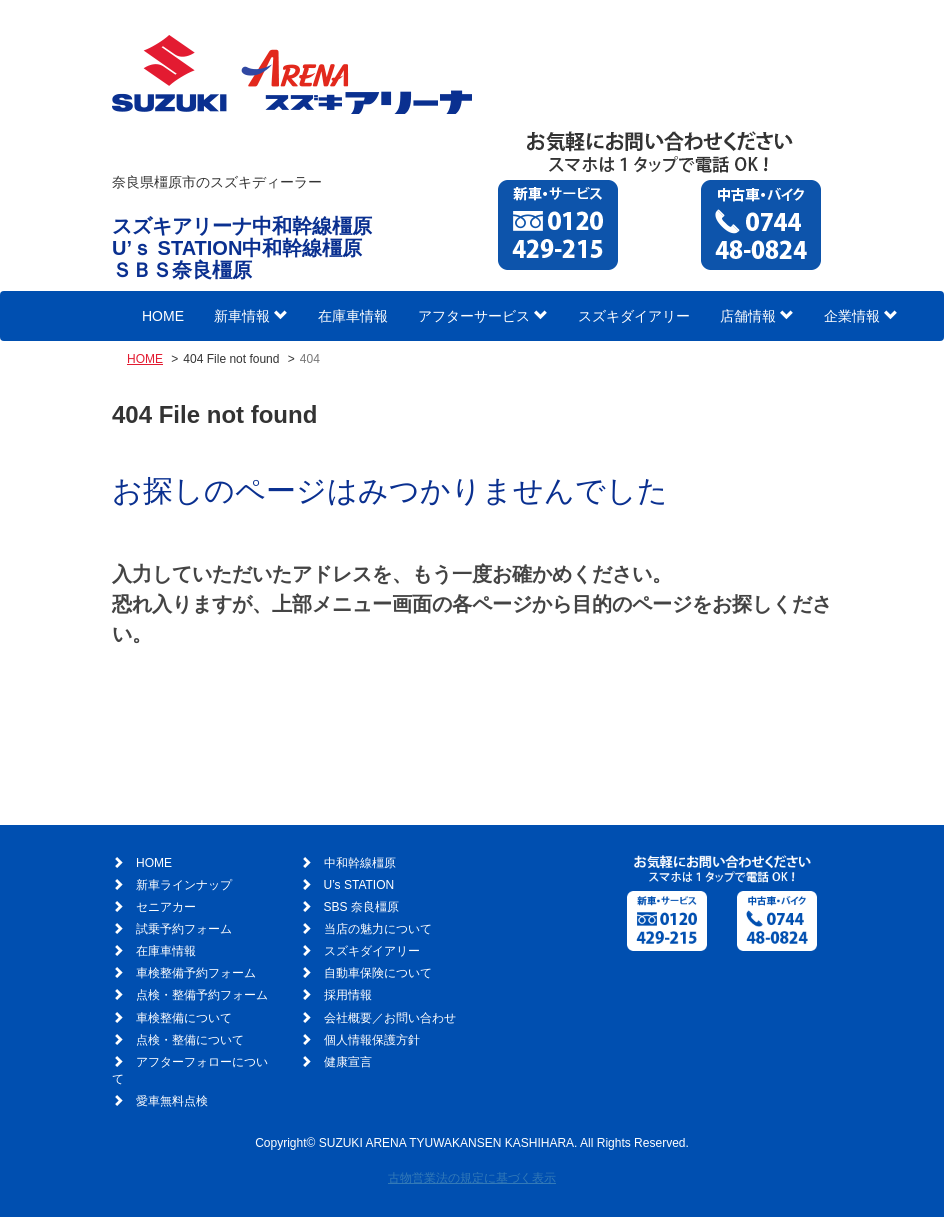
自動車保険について (378, 973)
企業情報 (861, 316)
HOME (163, 316)
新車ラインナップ (184, 885)
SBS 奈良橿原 (361, 907)
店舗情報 (757, 316)
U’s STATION (359, 885)
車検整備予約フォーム (196, 973)
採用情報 (348, 995)
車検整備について (184, 1018)
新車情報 (251, 316)
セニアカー (166, 907)
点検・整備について (190, 1040)
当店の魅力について (378, 929)
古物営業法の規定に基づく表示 (472, 1178)
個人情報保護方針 (372, 1040)
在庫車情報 (353, 316)
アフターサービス (483, 316)
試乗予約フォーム (184, 929)
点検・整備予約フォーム (202, 995)
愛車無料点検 (172, 1101)
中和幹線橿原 (360, 863)
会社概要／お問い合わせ (390, 1018)
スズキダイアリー (634, 316)
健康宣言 (348, 1062)
